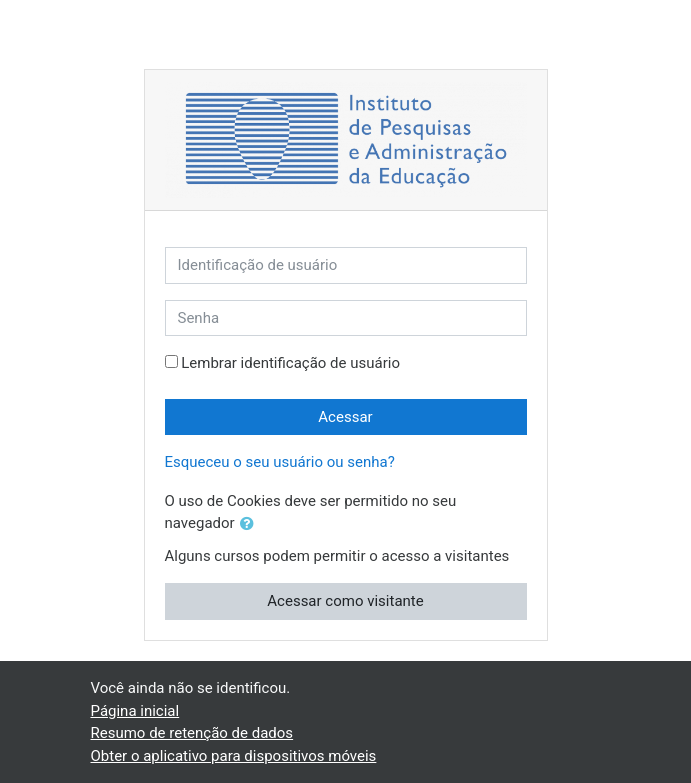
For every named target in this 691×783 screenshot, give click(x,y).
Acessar (345, 417)
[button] (251, 524)
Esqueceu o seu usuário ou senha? (280, 462)
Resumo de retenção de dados (192, 733)
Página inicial (135, 711)
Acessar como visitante (345, 601)
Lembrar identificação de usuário (290, 363)
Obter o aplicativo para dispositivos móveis (234, 756)
